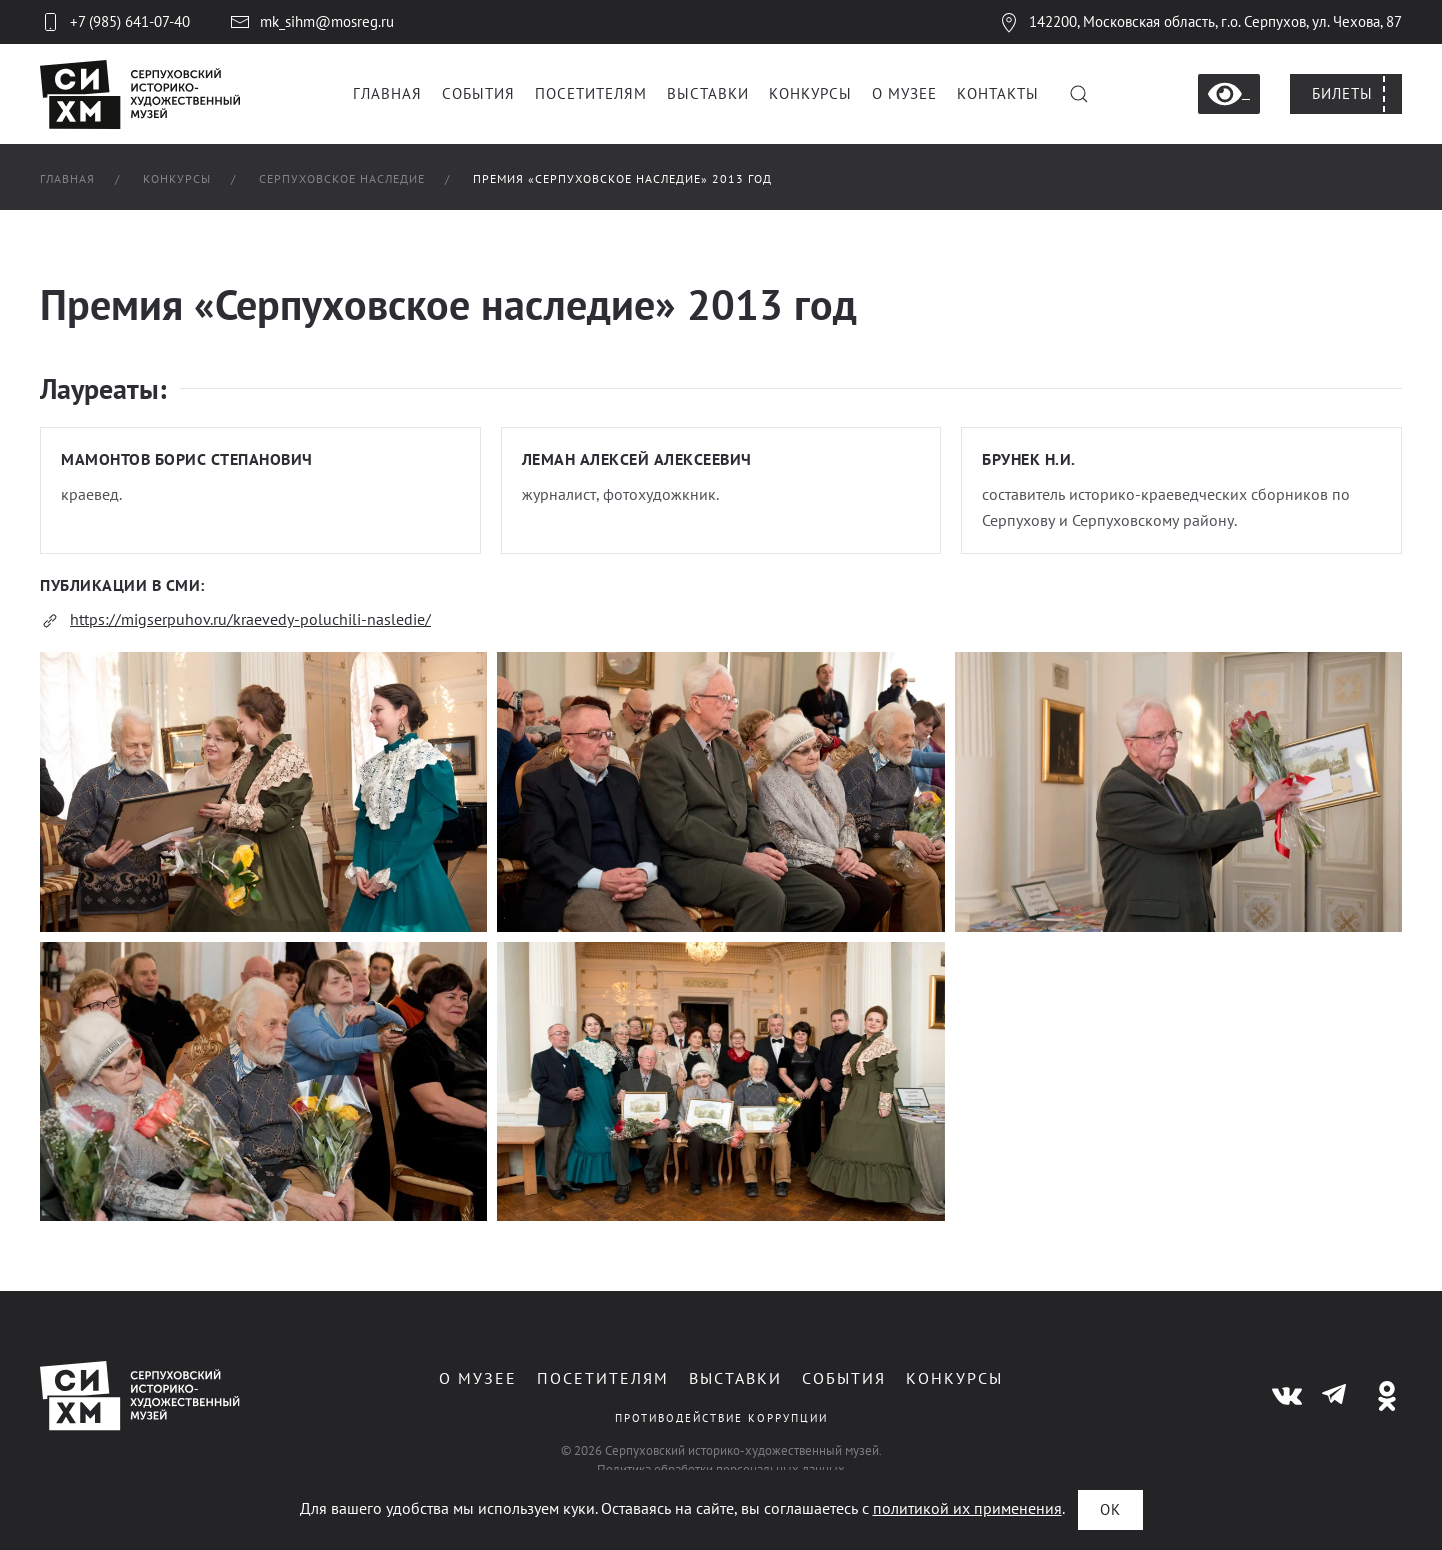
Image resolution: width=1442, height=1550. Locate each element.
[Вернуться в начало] (140, 94)
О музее (475, 1378)
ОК (1110, 1509)
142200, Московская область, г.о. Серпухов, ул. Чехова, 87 (1200, 21)
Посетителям (600, 1378)
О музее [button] (904, 93)
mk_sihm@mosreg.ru (312, 22)
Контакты (998, 93)
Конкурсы (951, 1378)
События (478, 93)
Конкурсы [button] (810, 93)
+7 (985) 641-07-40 (115, 22)
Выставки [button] (708, 93)
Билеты (1342, 93)
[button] (1079, 94)
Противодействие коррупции (717, 1418)
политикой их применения (967, 1508)
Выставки (732, 1378)
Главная (387, 93)
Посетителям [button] (591, 93)
